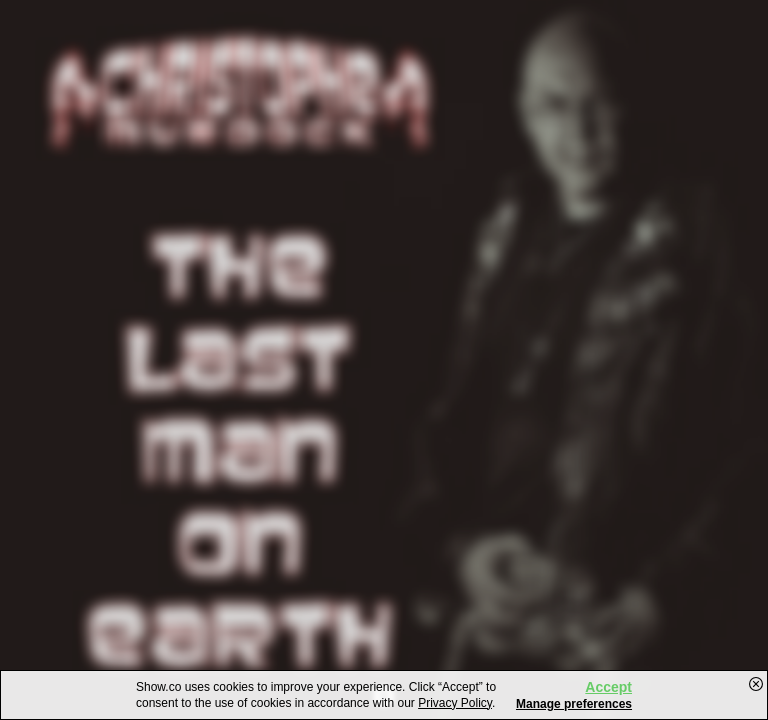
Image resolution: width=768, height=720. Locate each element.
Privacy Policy (455, 703)
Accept (608, 687)
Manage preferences (574, 704)
